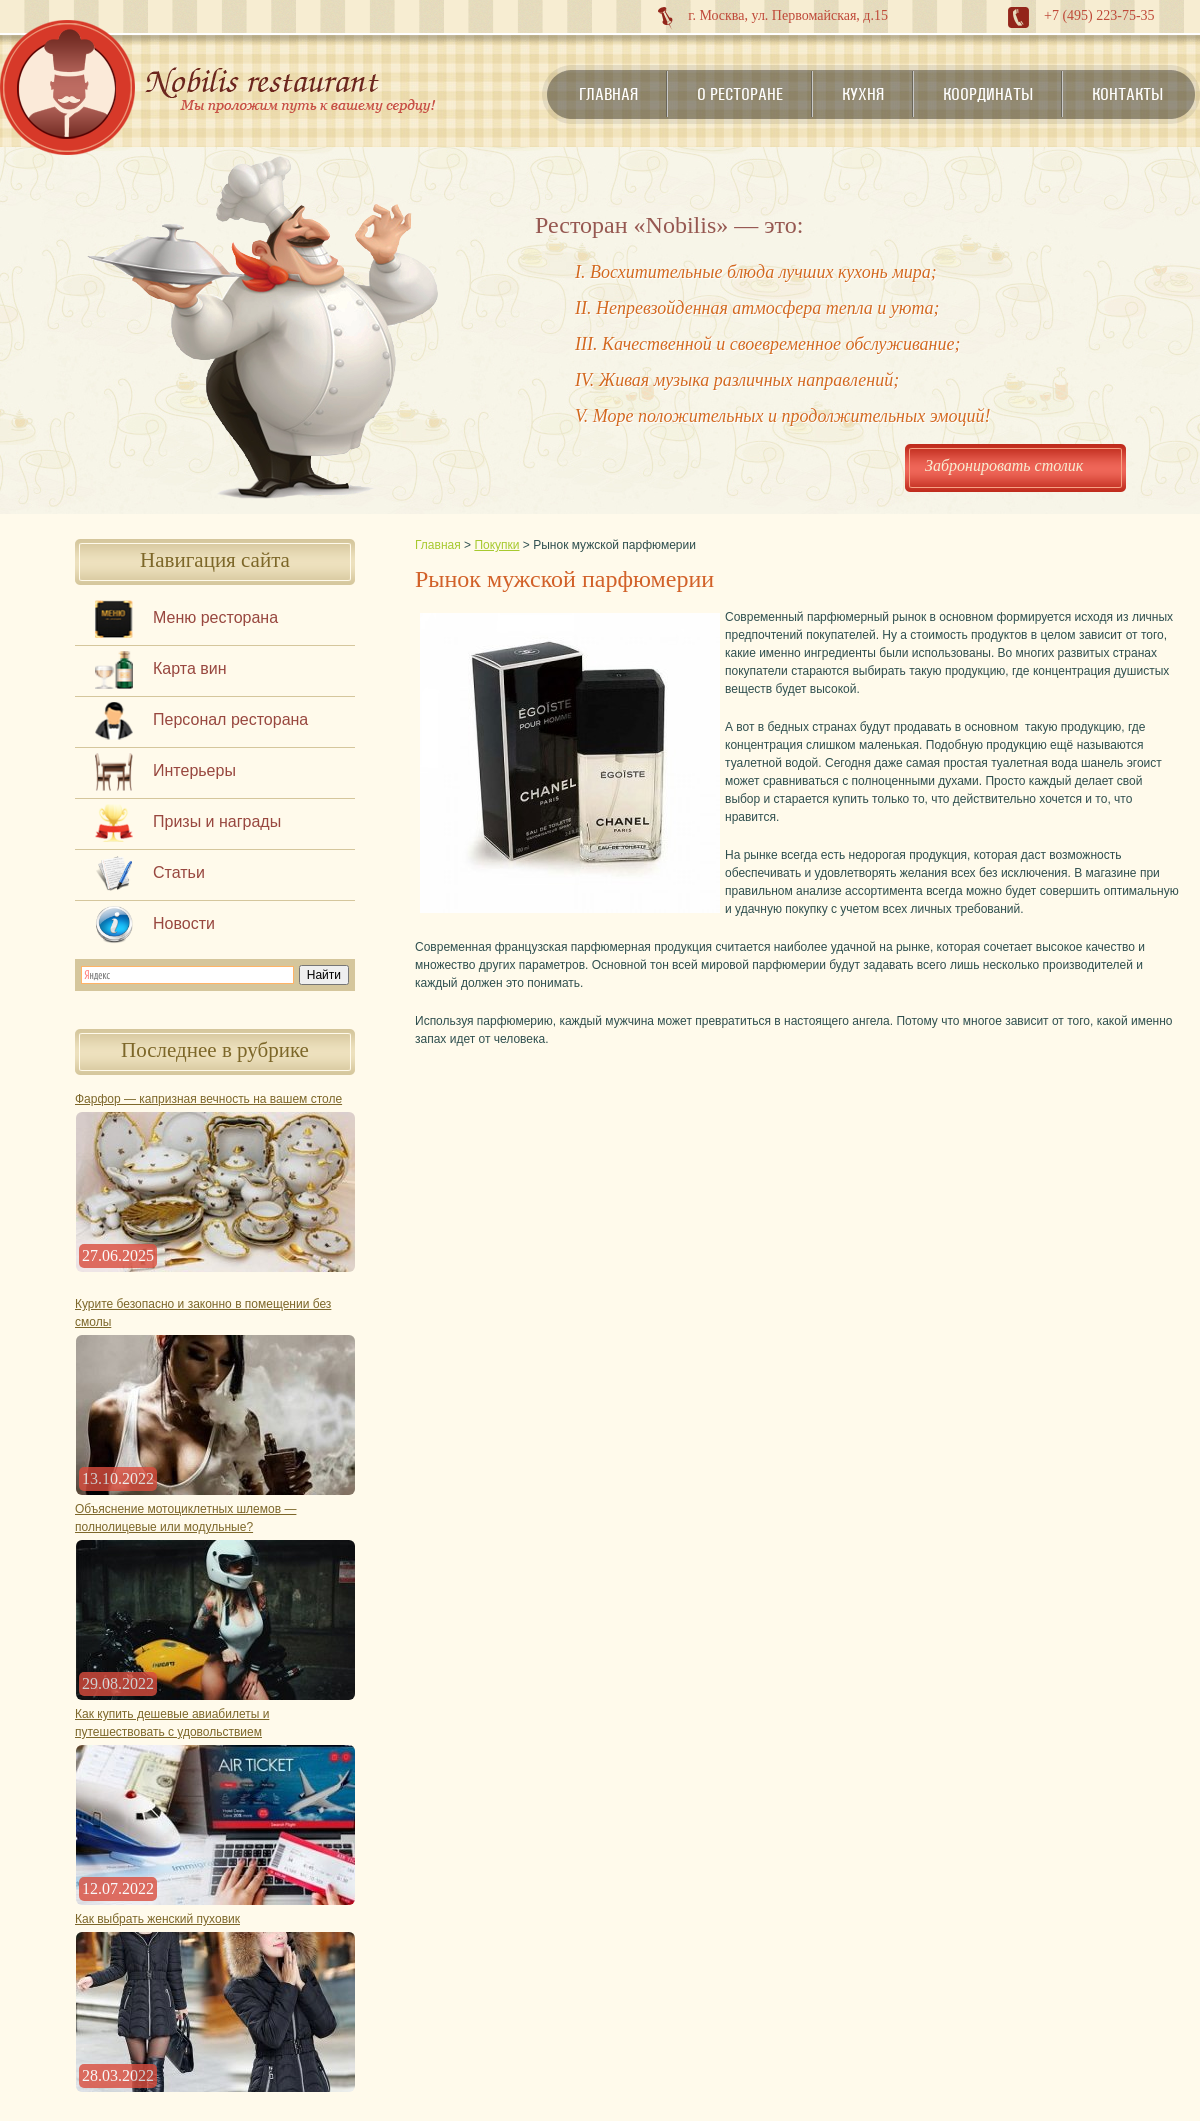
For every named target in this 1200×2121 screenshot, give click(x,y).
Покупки (496, 545)
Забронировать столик (1004, 465)
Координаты (988, 94)
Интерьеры (194, 770)
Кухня (863, 94)
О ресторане (740, 94)
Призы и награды (217, 821)
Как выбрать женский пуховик (157, 1919)
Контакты (1127, 94)
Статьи (179, 872)
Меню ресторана (215, 617)
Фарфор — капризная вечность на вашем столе (208, 1099)
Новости (184, 923)
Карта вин (190, 668)
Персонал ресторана (230, 719)
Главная (608, 94)
